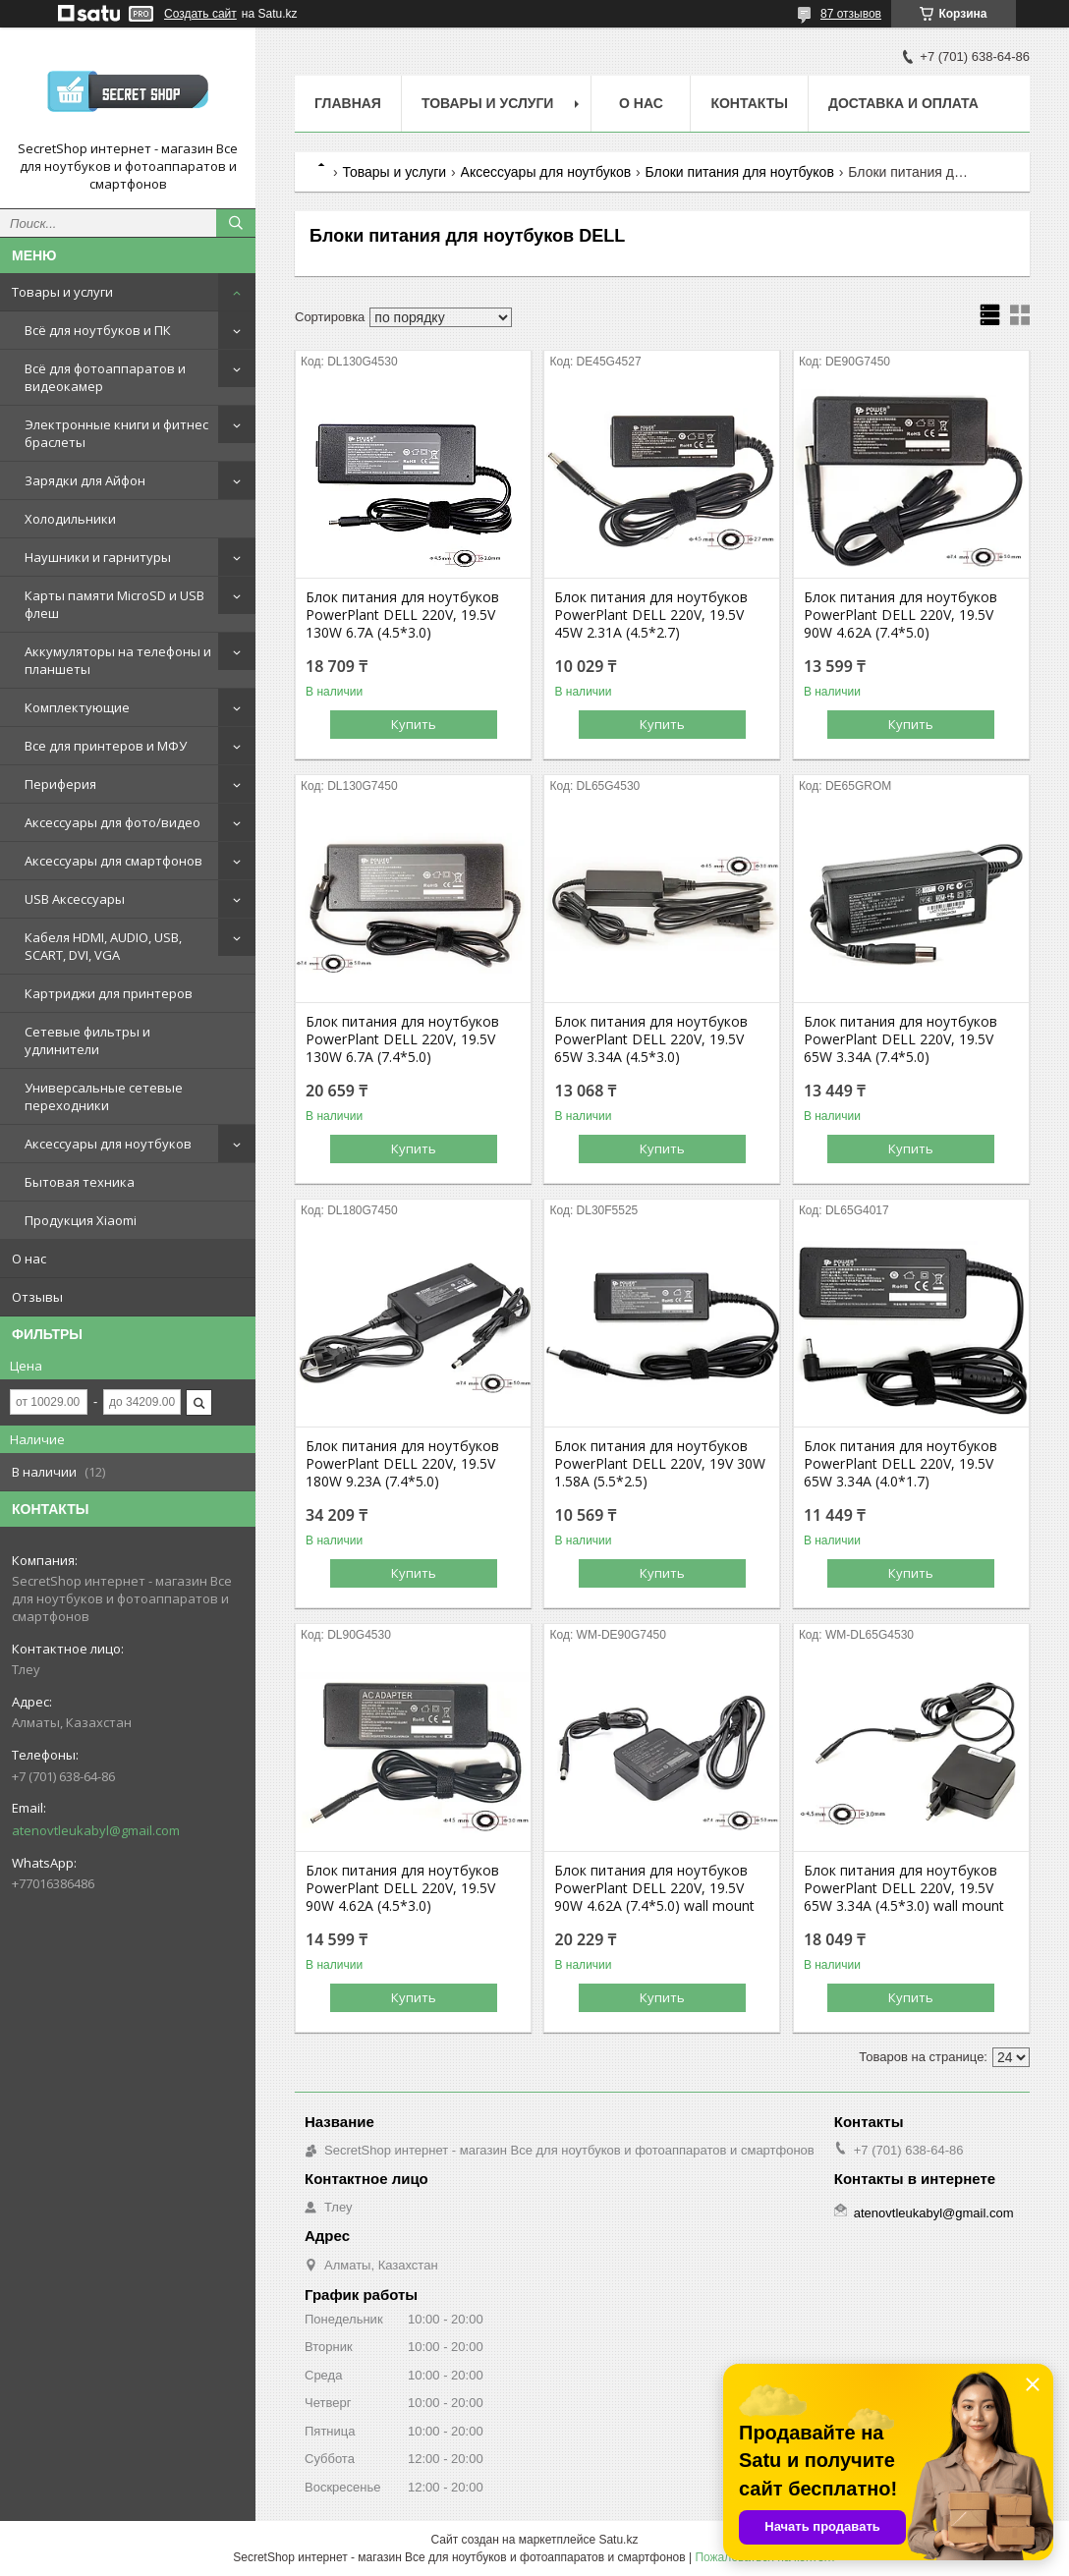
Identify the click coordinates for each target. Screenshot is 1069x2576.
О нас (29, 1258)
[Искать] (235, 223)
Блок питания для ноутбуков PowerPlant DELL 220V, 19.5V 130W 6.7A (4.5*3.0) (402, 615)
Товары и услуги (62, 292)
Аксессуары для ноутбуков (108, 1143)
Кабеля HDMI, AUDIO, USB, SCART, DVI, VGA (103, 946)
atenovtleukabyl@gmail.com (96, 1830)
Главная (347, 103)
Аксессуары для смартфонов (113, 860)
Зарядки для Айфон (85, 480)
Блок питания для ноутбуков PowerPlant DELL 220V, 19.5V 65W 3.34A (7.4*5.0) (900, 1039)
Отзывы (37, 1297)
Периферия (60, 784)
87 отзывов (850, 14)
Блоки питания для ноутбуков (740, 172)
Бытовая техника (80, 1182)
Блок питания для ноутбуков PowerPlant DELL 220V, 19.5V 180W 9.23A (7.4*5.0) (402, 1463)
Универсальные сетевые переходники (104, 1096)
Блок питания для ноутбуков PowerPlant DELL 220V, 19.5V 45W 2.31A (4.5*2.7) (651, 615)
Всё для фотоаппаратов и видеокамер (105, 377)
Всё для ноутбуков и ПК (98, 330)
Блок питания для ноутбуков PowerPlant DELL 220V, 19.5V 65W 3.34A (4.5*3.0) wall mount (904, 1888)
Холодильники (70, 519)
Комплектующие (77, 707)
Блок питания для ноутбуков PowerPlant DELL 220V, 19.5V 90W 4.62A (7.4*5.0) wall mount (654, 1888)
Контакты (748, 103)
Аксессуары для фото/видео (112, 822)
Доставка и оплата (903, 103)
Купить (413, 724)
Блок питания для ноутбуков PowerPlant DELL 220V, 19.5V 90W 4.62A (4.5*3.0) (402, 1888)
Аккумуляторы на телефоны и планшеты (118, 660)
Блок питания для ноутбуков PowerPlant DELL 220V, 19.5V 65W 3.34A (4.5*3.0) (651, 1039)
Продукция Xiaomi (81, 1220)
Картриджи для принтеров (109, 993)
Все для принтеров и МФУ (106, 746)
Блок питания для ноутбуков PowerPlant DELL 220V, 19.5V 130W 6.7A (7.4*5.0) (402, 1039)
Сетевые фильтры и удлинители (87, 1040)
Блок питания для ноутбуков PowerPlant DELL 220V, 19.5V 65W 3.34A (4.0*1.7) (900, 1463)
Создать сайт (200, 14)
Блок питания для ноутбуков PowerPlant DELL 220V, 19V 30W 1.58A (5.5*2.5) (659, 1463)
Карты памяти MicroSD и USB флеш (114, 604)
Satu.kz (618, 2540)
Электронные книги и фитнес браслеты (116, 433)
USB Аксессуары (75, 899)
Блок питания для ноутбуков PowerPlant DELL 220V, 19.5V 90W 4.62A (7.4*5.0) (900, 615)
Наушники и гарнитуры (98, 557)
